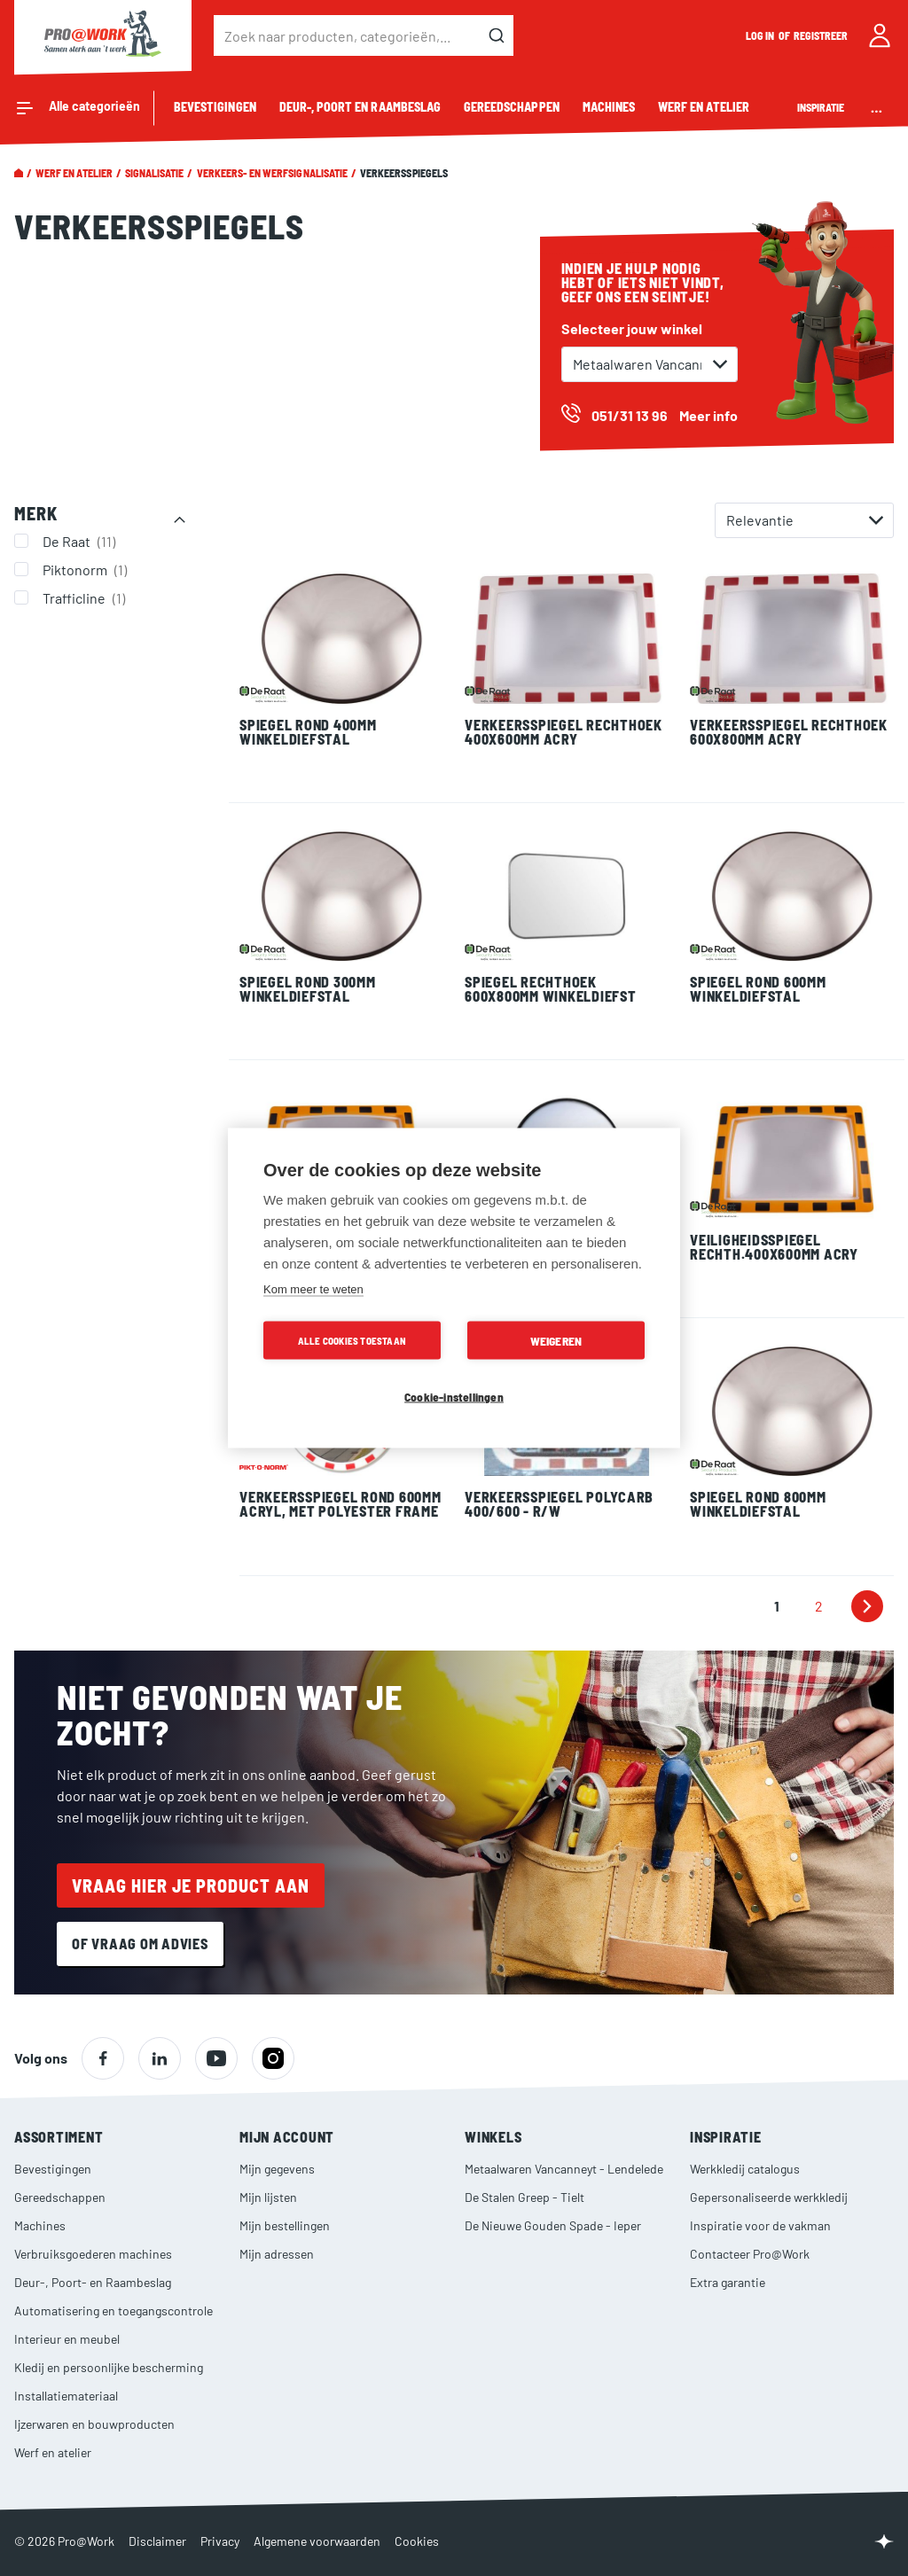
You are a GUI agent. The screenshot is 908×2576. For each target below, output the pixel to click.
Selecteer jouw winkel (631, 328)
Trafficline (86, 597)
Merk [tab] (36, 513)
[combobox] (363, 35)
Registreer (821, 35)
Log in (761, 35)
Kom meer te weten (313, 1289)
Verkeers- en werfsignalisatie (272, 173)
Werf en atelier (74, 173)
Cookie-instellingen (454, 1396)
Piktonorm (87, 569)
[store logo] (103, 35)
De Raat (81, 541)
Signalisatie (154, 173)
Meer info (708, 415)
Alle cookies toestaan (352, 1341)
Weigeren (556, 1340)
